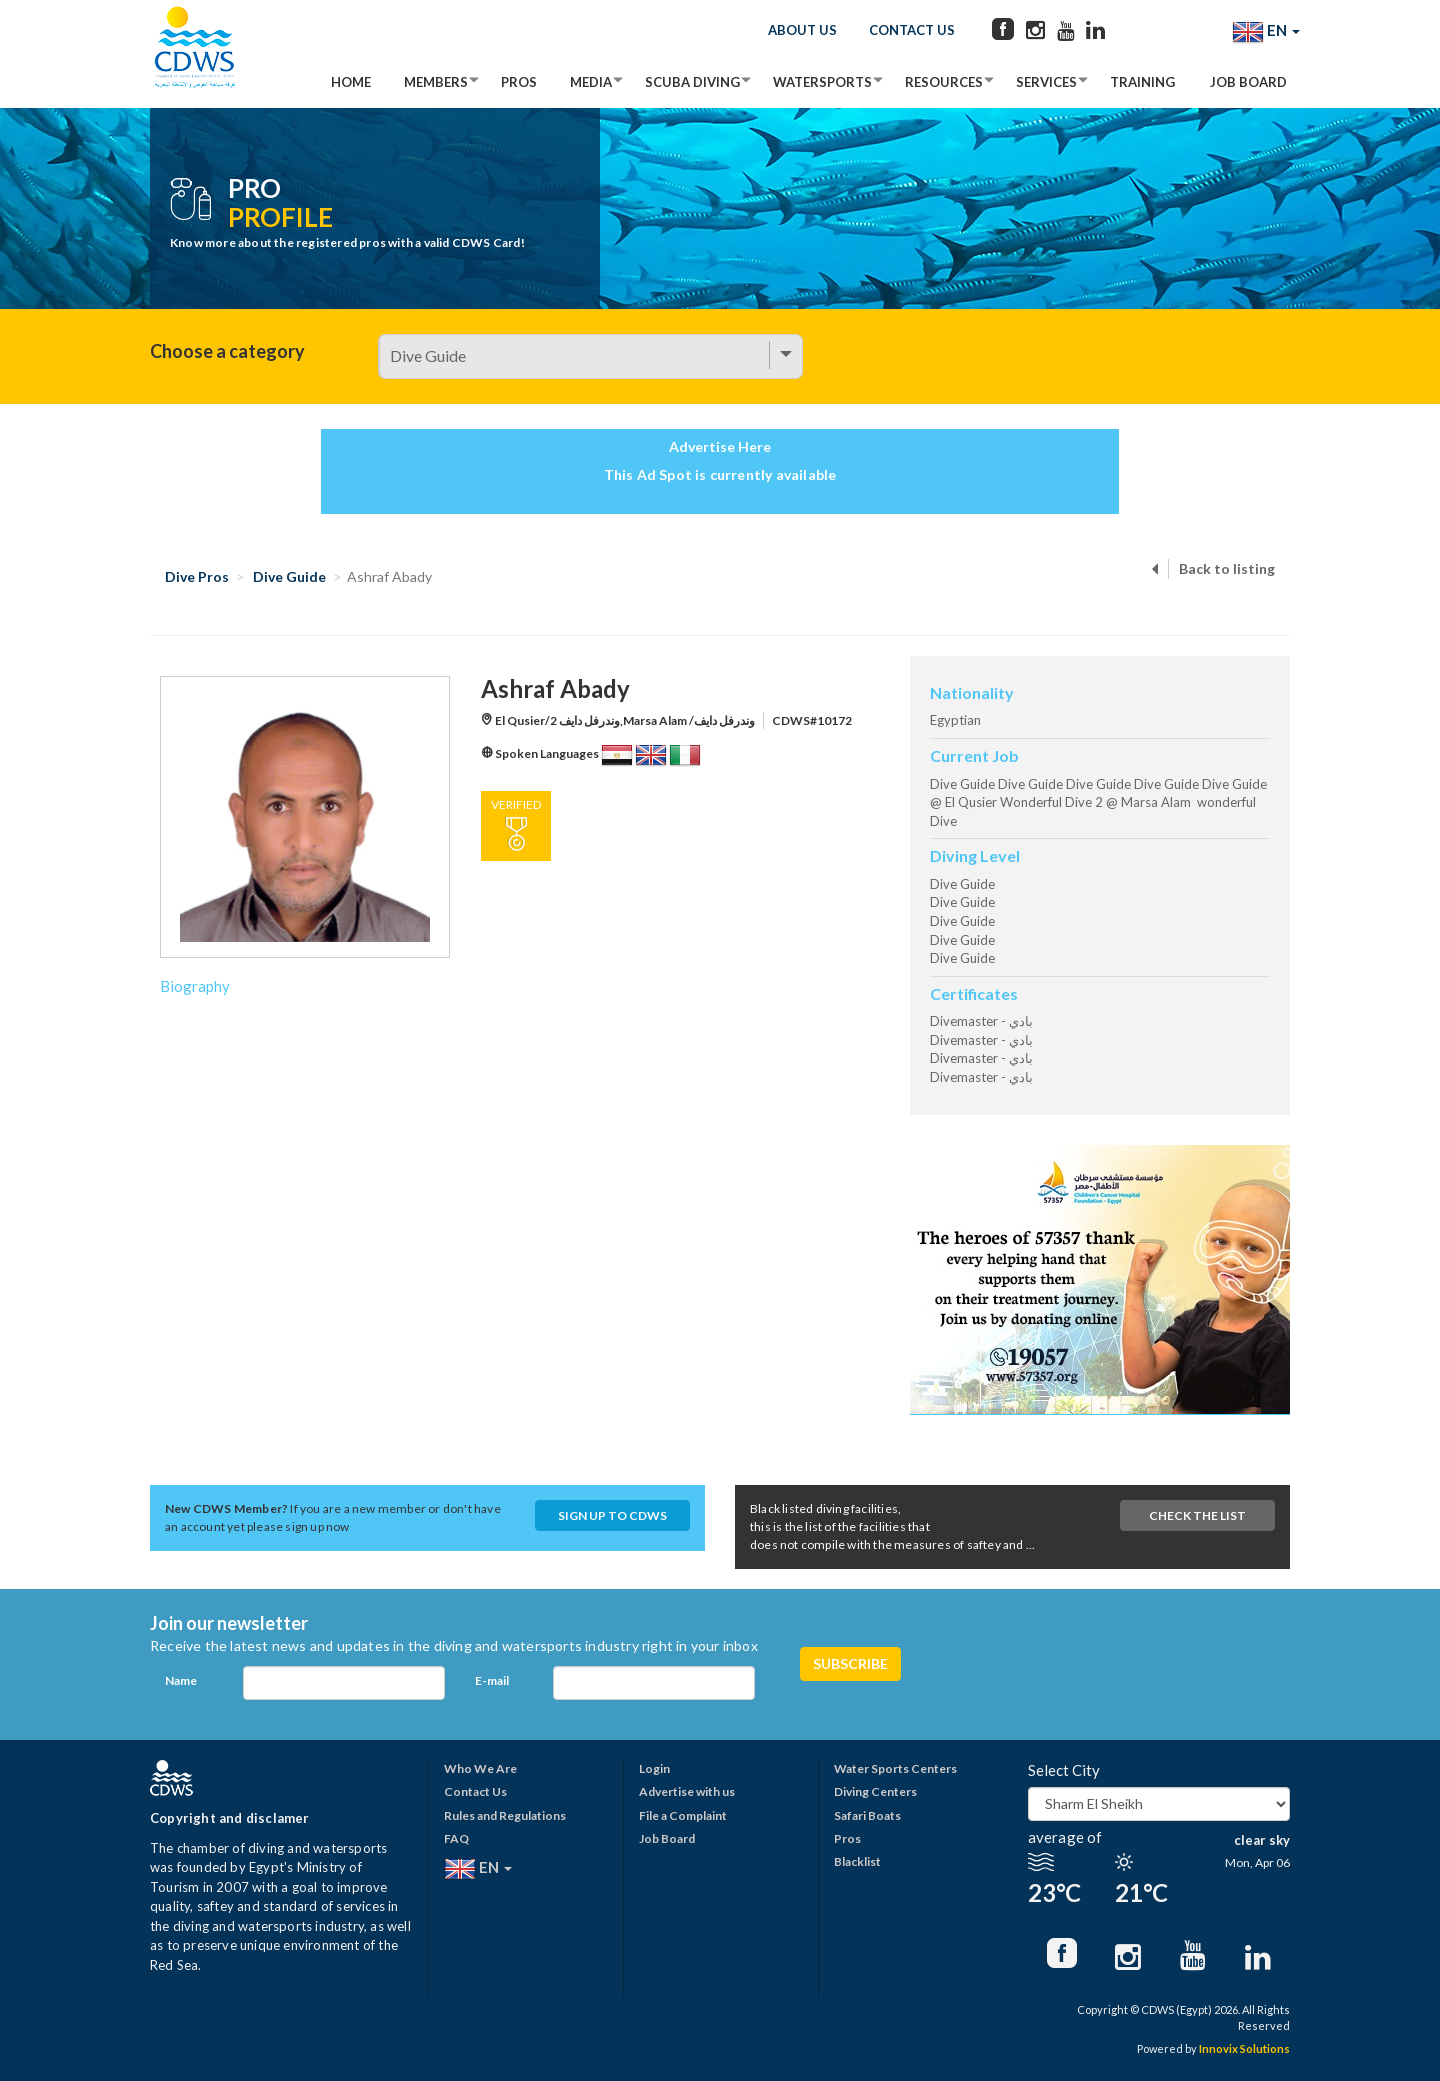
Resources (944, 82)
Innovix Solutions (1244, 2048)
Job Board (1248, 82)
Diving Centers (875, 1791)
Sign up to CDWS (612, 1515)
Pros (519, 82)
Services (1046, 82)
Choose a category (227, 351)
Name (181, 1680)
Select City (1064, 1770)
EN (1266, 32)
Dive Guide (289, 576)
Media (591, 82)
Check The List (1197, 1515)
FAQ (456, 1838)
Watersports (822, 82)
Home (351, 82)
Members (436, 82)
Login (654, 1768)
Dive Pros (197, 576)
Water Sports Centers (895, 1768)
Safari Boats (867, 1815)
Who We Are (480, 1768)
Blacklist (857, 1861)
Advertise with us (687, 1791)
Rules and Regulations (505, 1815)
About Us (802, 30)
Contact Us (912, 30)
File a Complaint (683, 1815)
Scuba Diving (692, 82)
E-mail (492, 1680)
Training (1142, 82)
